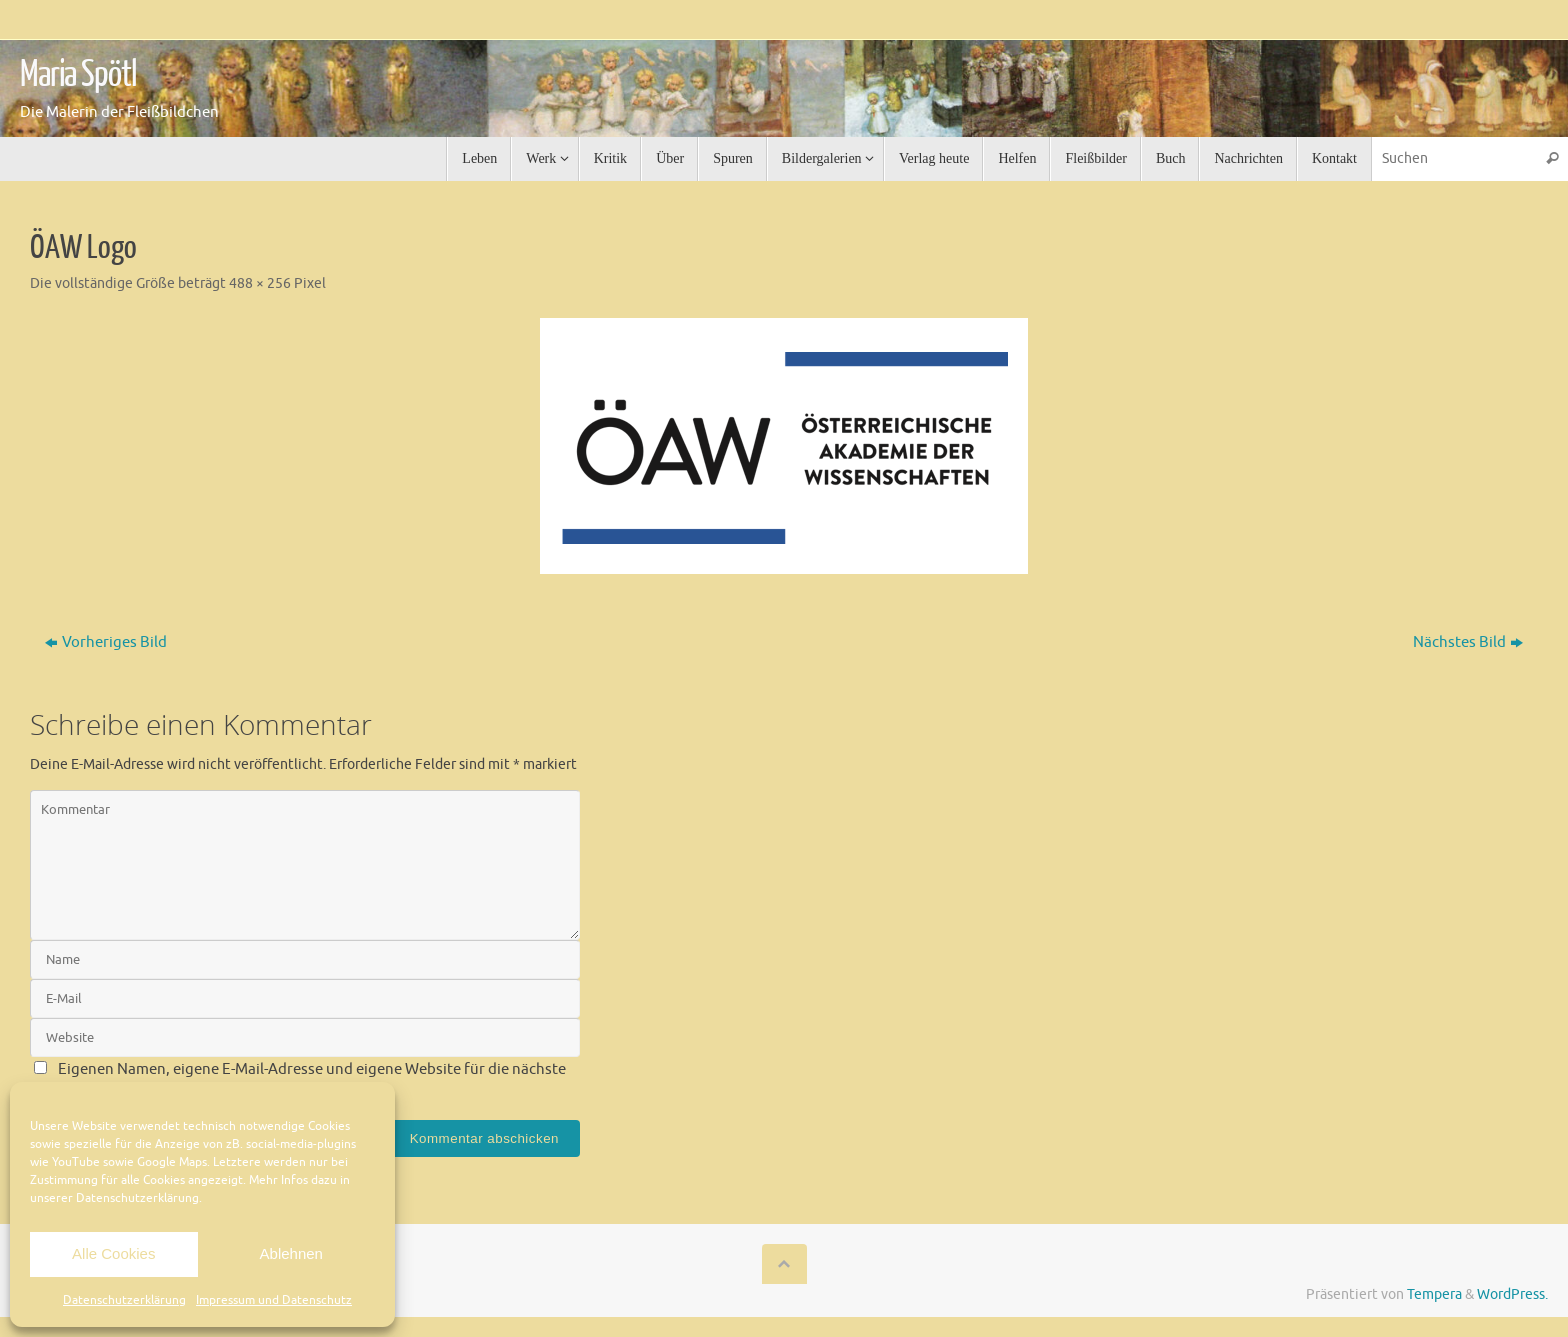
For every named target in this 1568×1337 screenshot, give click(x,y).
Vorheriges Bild (106, 642)
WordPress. (1512, 1294)
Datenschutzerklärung (124, 1300)
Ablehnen (291, 1253)
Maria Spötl (78, 75)
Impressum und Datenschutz (274, 1300)
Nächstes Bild (1468, 642)
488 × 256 (260, 283)
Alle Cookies (113, 1253)
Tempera (1434, 1294)
